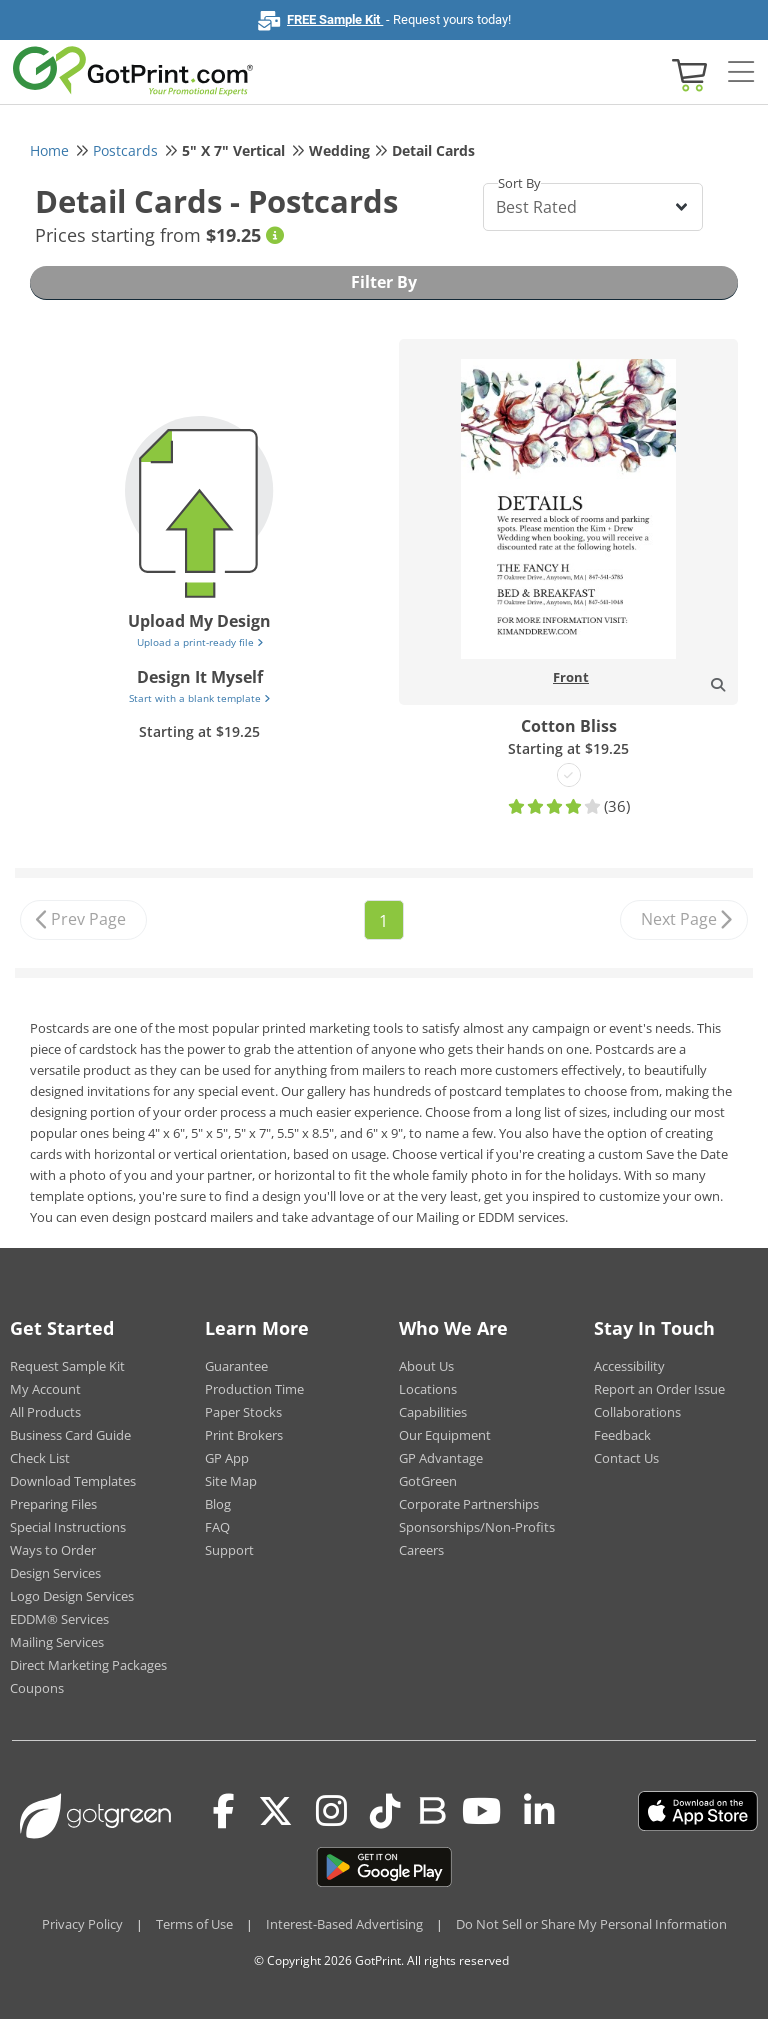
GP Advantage (441, 1458)
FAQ (217, 1527)
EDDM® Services (59, 1619)
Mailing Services (57, 1642)
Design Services (55, 1573)
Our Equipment (445, 1435)
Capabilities (433, 1412)
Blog (218, 1504)
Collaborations (637, 1412)
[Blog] (431, 1809)
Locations (428, 1389)
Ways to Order (53, 1550)
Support (229, 1550)
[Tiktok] (385, 1811)
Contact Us (626, 1458)
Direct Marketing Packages (88, 1665)
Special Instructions (68, 1527)
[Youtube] (481, 1811)
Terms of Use (194, 1924)
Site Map (231, 1481)
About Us (426, 1366)
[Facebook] (224, 1811)
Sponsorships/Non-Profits (477, 1527)
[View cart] (687, 73)
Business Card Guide (70, 1435)
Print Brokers (244, 1435)
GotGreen (428, 1481)
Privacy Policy (82, 1924)
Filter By (384, 282)
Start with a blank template (199, 698)
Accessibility (629, 1366)
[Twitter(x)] (275, 1811)
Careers (421, 1550)
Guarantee (236, 1366)
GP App (227, 1458)
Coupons (37, 1688)
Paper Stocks (243, 1412)
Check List (40, 1458)
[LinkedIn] (539, 1811)
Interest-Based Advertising (344, 1924)
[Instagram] (331, 1811)
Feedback (622, 1435)
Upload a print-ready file (200, 642)
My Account (45, 1389)
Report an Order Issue (659, 1389)
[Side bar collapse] (741, 73)
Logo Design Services (72, 1596)
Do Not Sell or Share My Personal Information (591, 1924)
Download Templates (73, 1481)
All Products (45, 1412)
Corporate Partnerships (469, 1504)
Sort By (519, 183)
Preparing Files (53, 1504)
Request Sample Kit (67, 1366)
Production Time (254, 1389)
